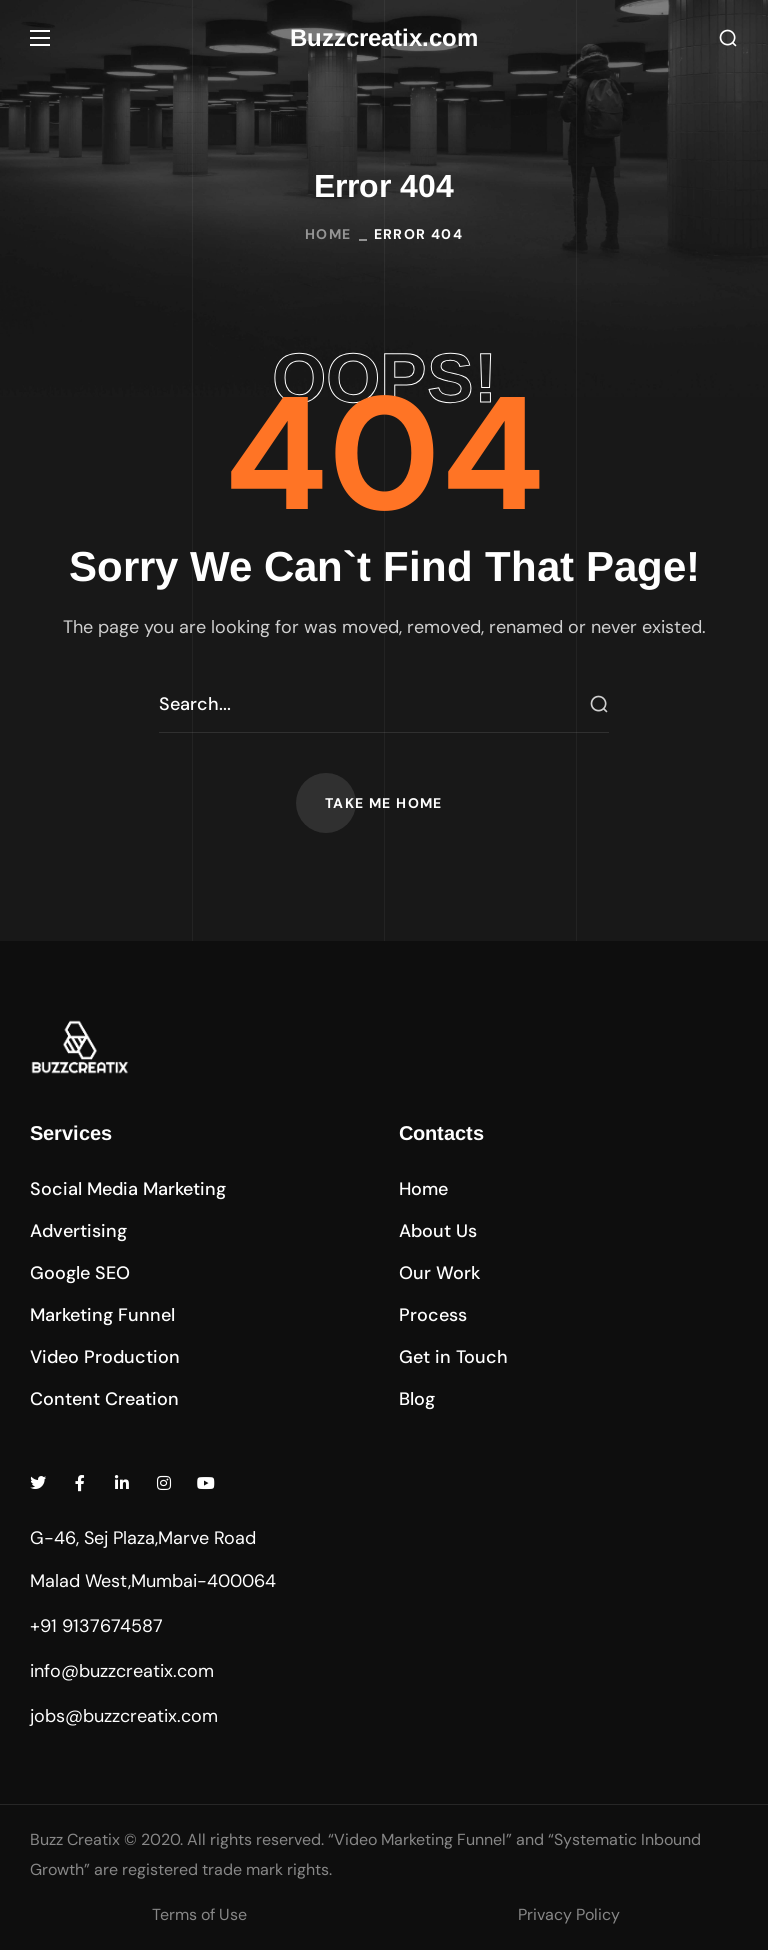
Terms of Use (199, 1914)
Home (328, 234)
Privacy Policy (569, 1914)
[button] (728, 38)
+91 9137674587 (96, 1626)
